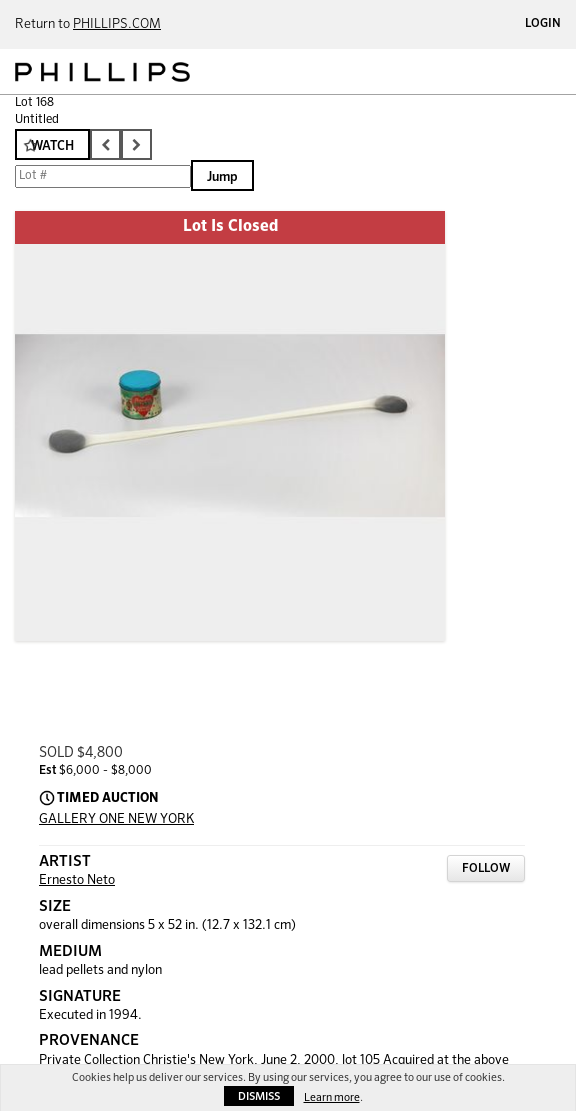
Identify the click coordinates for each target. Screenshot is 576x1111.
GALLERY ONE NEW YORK (116, 819)
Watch (52, 146)
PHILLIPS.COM (117, 24)
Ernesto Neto (77, 880)
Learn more (332, 1097)
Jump (222, 177)
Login (543, 24)
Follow (486, 869)
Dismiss (259, 1096)
